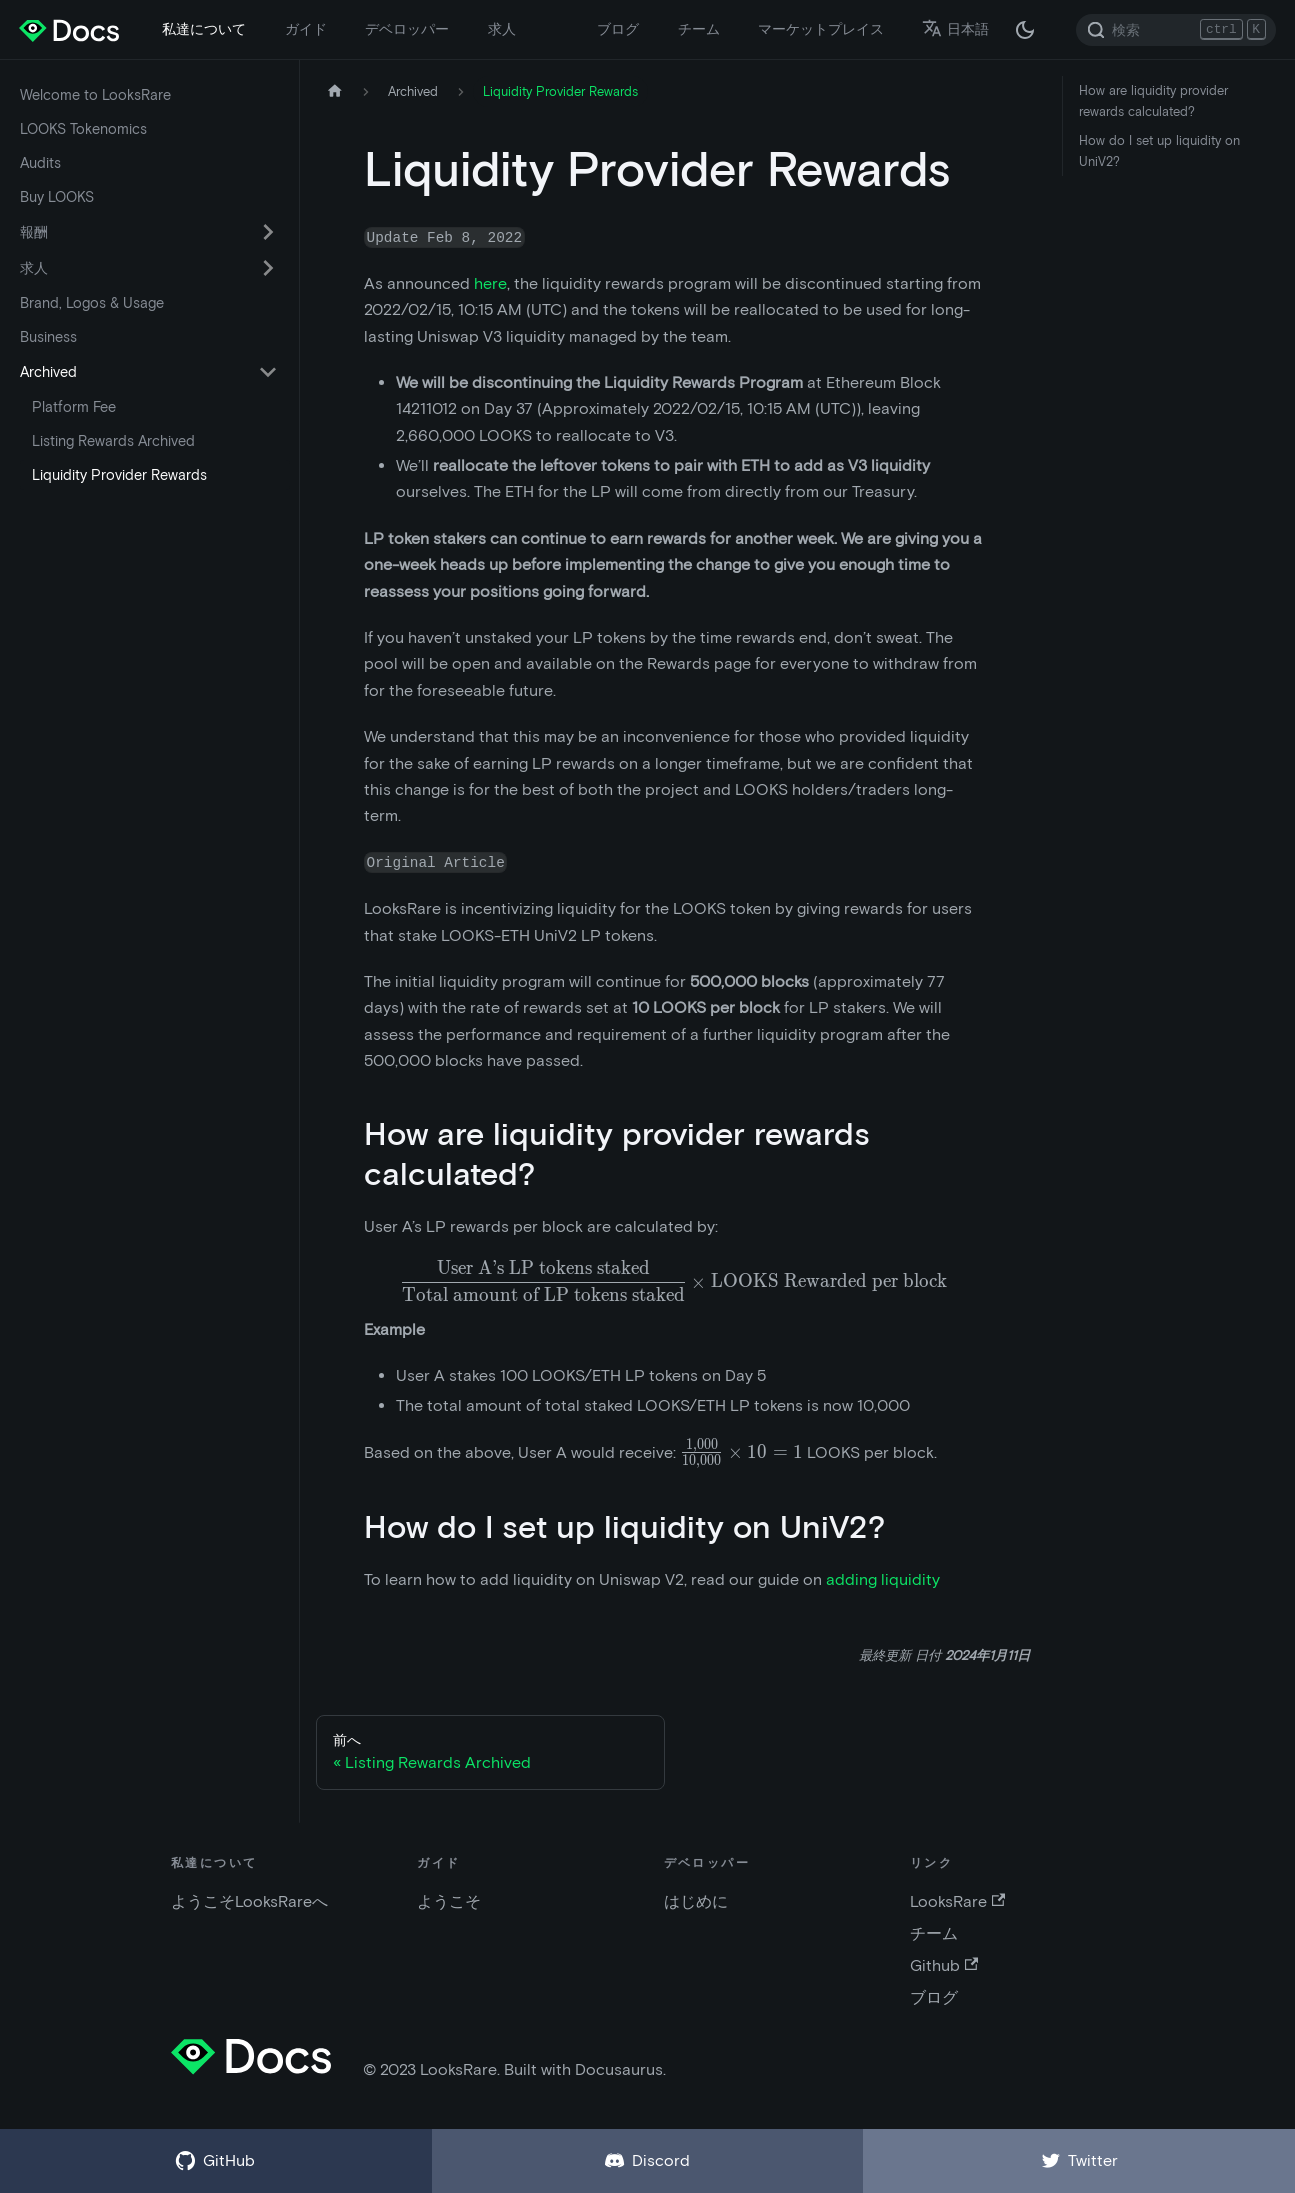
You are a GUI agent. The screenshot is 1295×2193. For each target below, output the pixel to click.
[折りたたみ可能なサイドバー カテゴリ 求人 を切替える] (268, 268)
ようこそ (449, 1901)
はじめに (696, 1901)
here (490, 283)
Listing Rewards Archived (113, 441)
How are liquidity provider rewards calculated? (1153, 101)
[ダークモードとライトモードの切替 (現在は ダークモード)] (1025, 30)
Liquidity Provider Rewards (119, 475)
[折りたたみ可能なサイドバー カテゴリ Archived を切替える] (268, 372)
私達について (204, 29)
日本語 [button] (955, 29)
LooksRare (957, 1901)
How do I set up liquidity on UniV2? (1159, 151)
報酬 (34, 232)
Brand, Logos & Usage (92, 303)
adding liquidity (883, 1579)
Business (48, 337)
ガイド (306, 29)
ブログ (618, 29)
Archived (48, 372)
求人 (502, 29)
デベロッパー (407, 29)
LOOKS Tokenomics (83, 129)
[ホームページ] (335, 91)
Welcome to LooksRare (95, 95)
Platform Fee (74, 407)
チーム (699, 29)
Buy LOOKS (57, 197)
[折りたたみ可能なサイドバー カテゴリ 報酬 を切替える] (268, 232)
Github (944, 1965)
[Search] (1176, 30)
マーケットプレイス (821, 29)
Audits (40, 163)
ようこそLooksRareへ (249, 1901)
